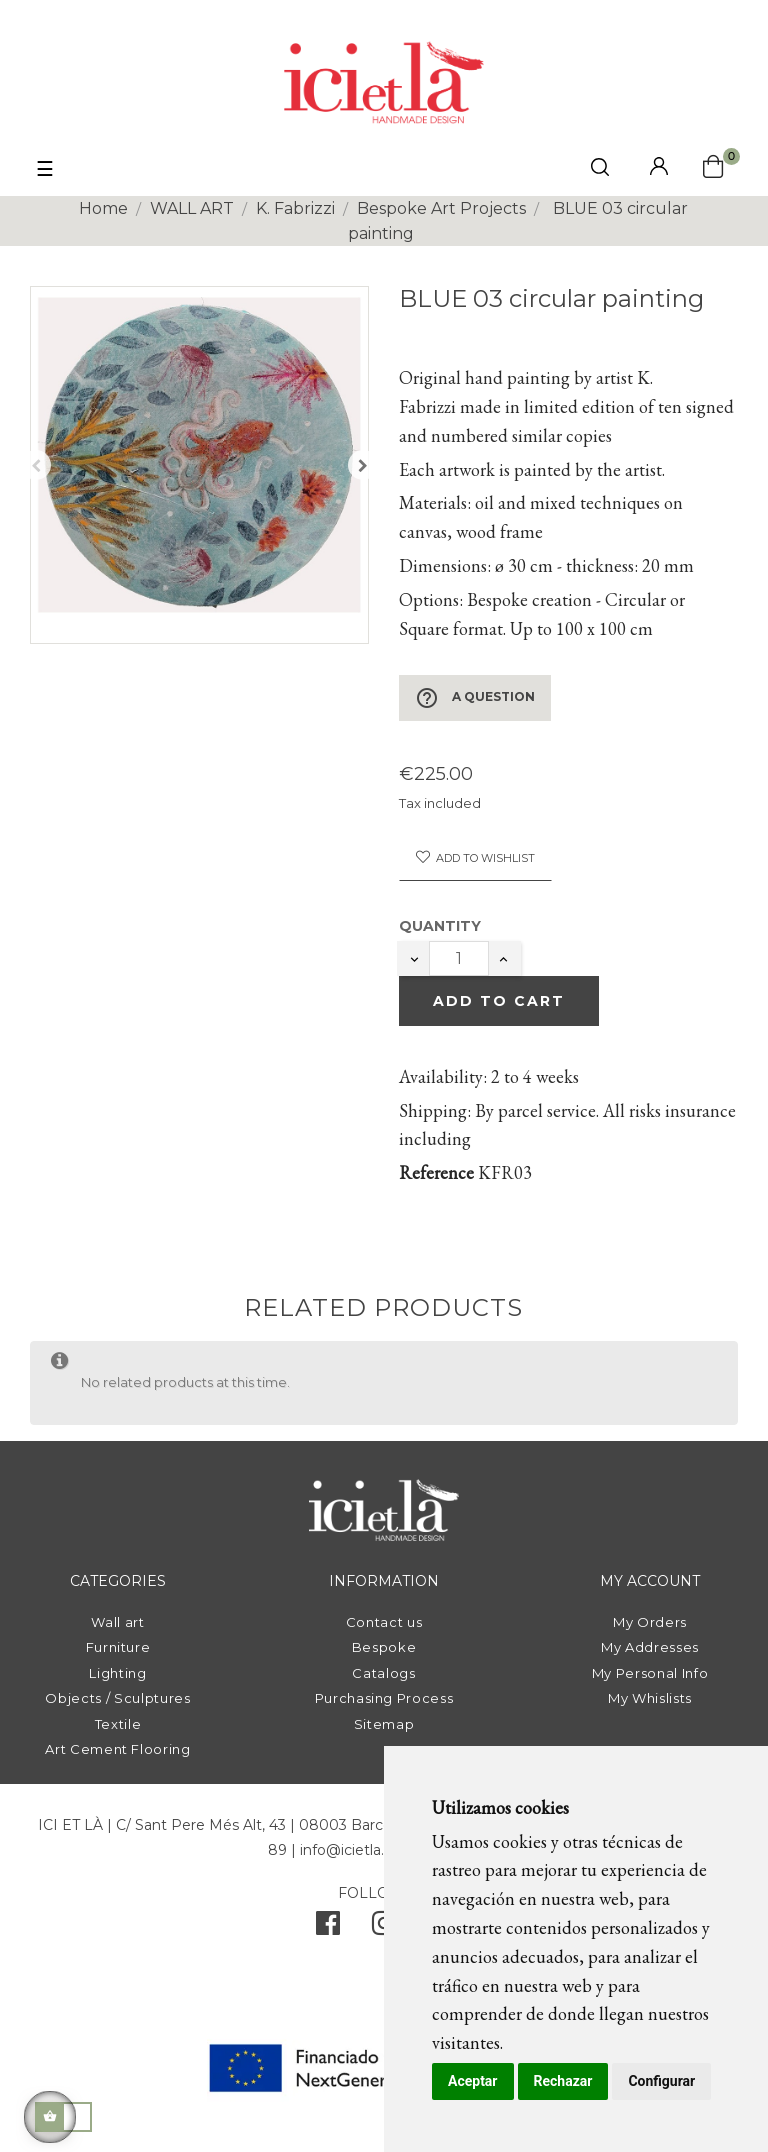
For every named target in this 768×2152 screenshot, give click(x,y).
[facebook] (328, 1928)
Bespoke (384, 1647)
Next (363, 465)
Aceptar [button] (473, 2081)
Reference (436, 1172)
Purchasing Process (384, 1698)
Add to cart (499, 1001)
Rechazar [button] (563, 2081)
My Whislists (650, 1698)
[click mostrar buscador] (600, 170)
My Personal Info (650, 1673)
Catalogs (383, 1673)
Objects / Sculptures (117, 1698)
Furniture (118, 1647)
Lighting (117, 1673)
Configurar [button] (661, 2081)
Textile (118, 1724)
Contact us (384, 1622)
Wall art (117, 1622)
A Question (475, 698)
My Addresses (650, 1647)
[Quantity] (459, 958)
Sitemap (384, 1724)
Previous (36, 465)
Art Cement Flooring (117, 1749)
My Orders (650, 1622)
